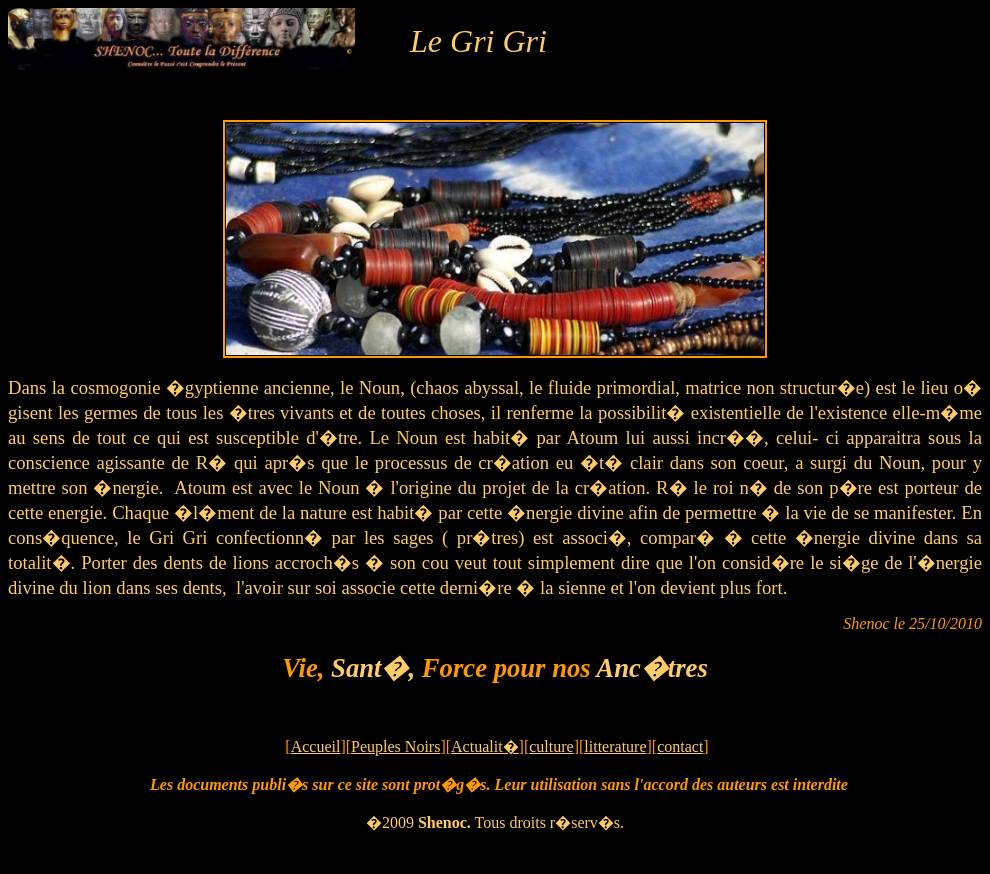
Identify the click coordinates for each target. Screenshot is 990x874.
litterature (615, 746)
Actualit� (485, 746)
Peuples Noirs (395, 746)
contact (680, 746)
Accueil (316, 746)
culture (551, 746)
